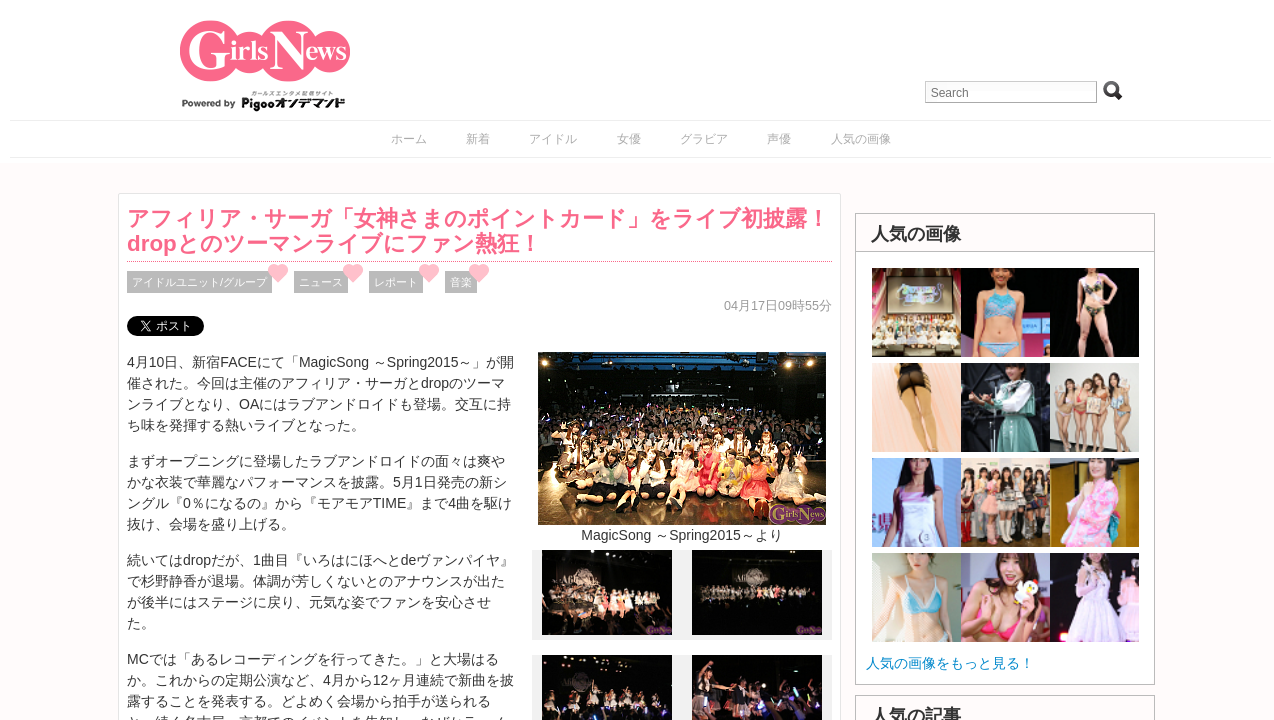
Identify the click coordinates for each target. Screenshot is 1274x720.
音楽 (461, 282)
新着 (478, 139)
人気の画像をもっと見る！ (950, 663)
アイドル (553, 139)
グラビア (704, 139)
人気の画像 (861, 139)
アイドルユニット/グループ (199, 282)
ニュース (321, 282)
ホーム (409, 139)
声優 (779, 139)
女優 (629, 139)
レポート (396, 282)
